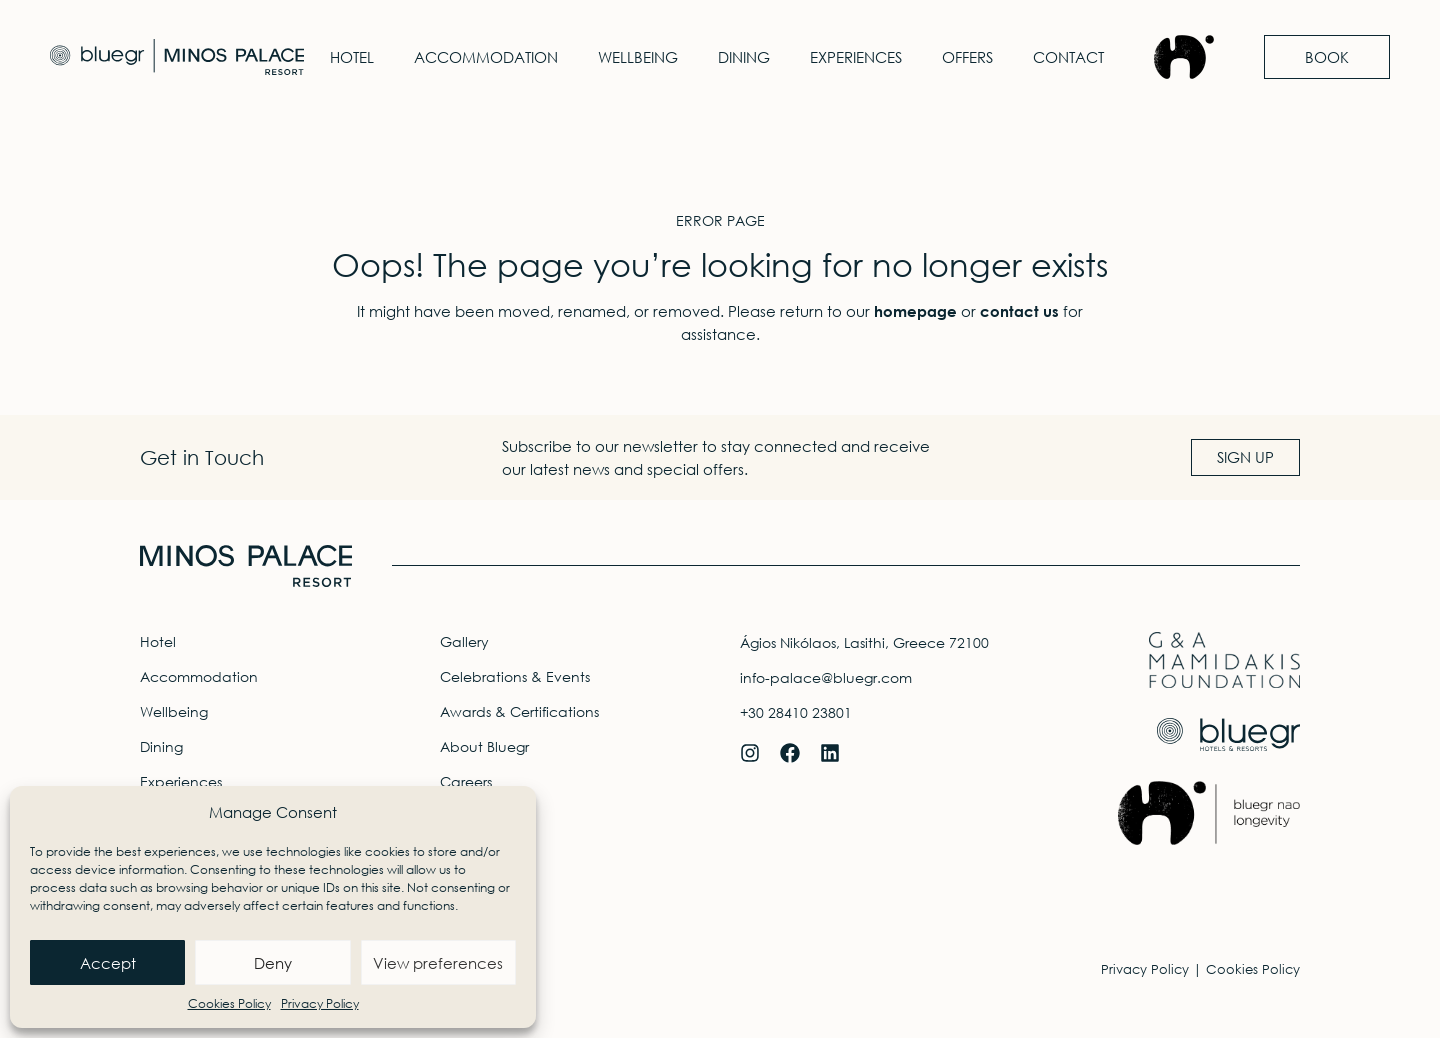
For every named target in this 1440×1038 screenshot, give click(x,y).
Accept (108, 963)
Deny (273, 963)
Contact (1068, 57)
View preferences (438, 963)
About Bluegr (484, 746)
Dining (744, 57)
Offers (967, 57)
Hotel (352, 57)
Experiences (856, 57)
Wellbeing (638, 57)
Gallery (464, 641)
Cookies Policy (229, 1003)
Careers (466, 781)
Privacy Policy (320, 1003)
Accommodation (486, 57)
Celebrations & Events (515, 676)
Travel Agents (485, 816)
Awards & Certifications (519, 711)
